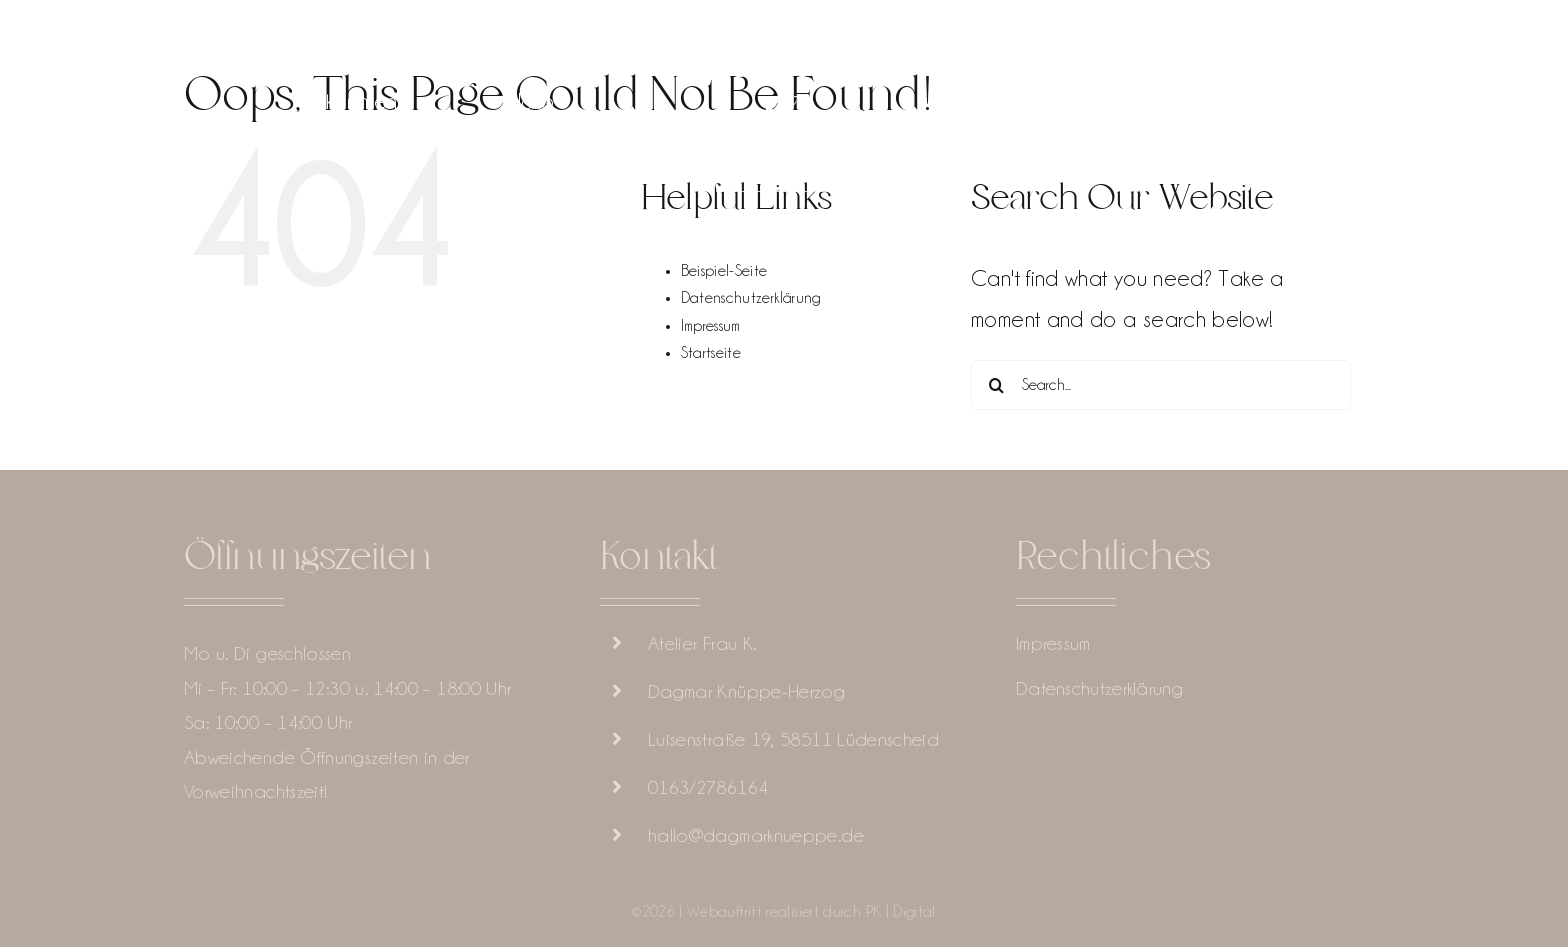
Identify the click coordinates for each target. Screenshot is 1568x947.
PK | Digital (901, 916)
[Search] (996, 385)
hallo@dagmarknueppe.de (756, 839)
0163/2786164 (708, 791)
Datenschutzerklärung (751, 298)
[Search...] (1161, 385)
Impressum (711, 326)
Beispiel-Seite (724, 271)
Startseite (711, 353)
